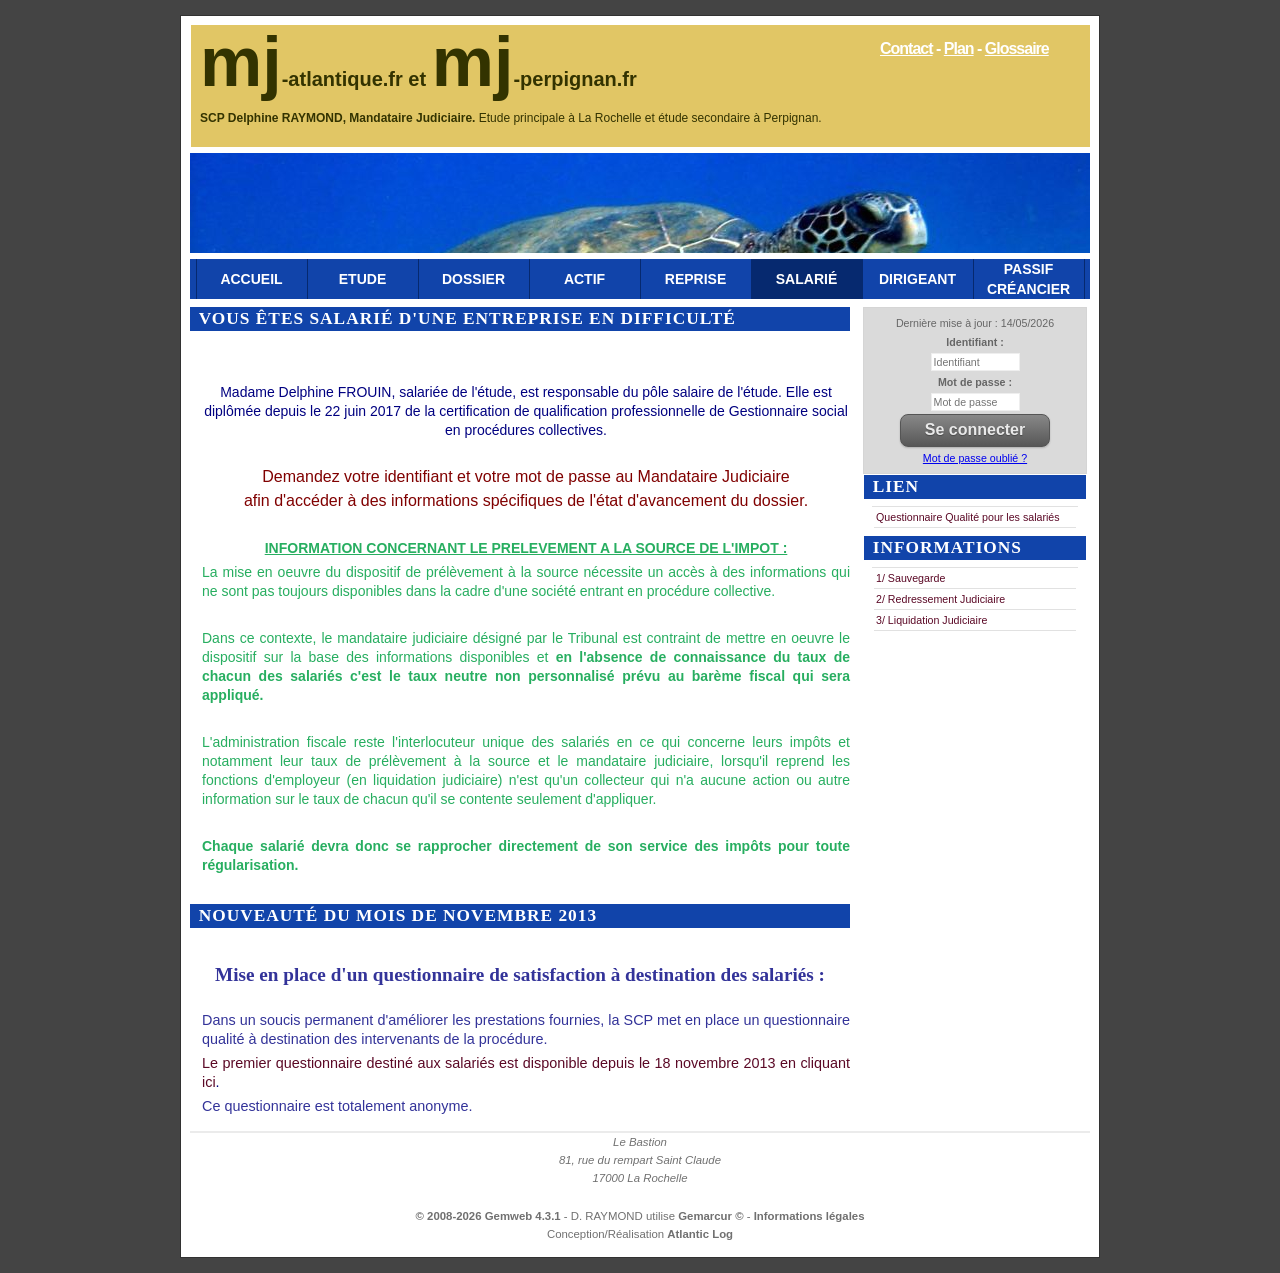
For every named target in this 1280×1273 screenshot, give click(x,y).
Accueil (251, 279)
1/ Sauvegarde (910, 578)
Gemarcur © (712, 1216)
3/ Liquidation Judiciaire (931, 620)
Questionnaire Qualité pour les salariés (968, 517)
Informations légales (809, 1216)
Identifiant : (974, 342)
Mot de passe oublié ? (975, 458)
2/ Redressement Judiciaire (940, 599)
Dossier (473, 279)
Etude (362, 279)
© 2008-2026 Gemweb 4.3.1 (488, 1216)
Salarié (806, 279)
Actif (584, 279)
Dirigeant (917, 279)
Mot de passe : (975, 382)
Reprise (695, 279)
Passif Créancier (1028, 279)
